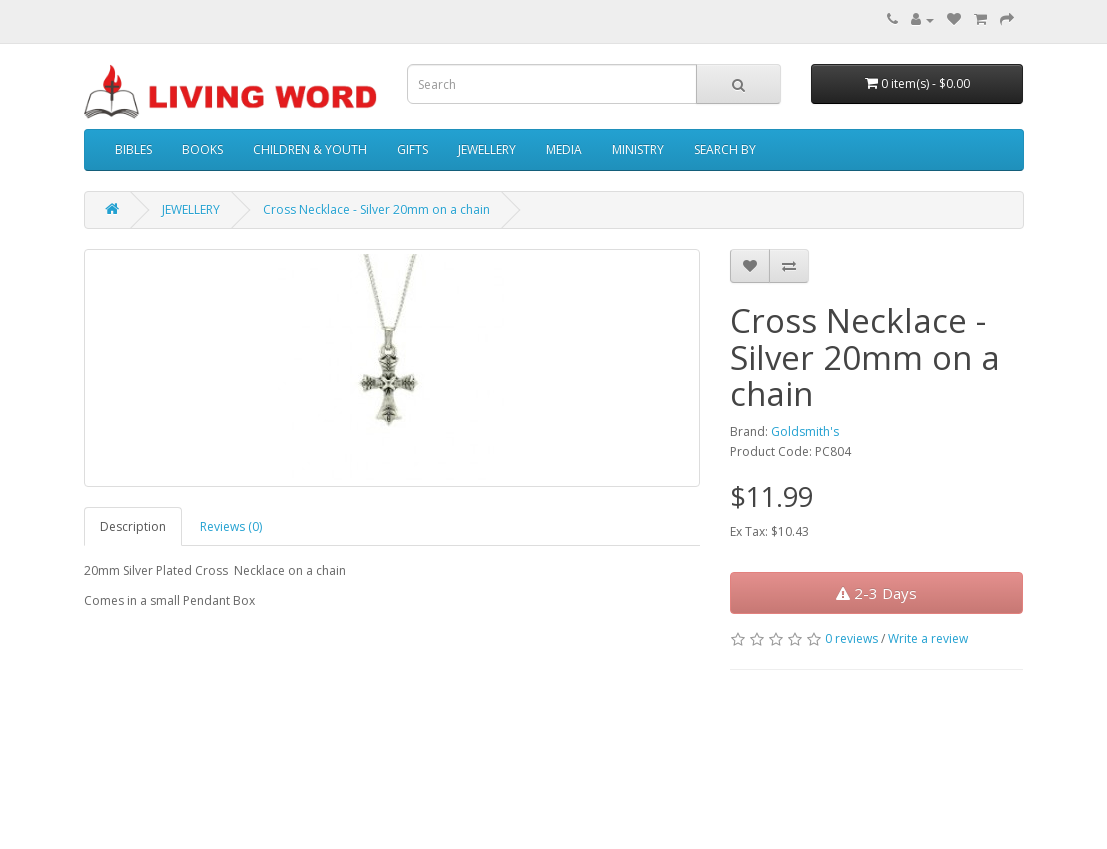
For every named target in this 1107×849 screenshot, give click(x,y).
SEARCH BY (725, 149)
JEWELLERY (487, 149)
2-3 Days (876, 593)
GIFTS (412, 149)
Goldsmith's (805, 431)
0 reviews (851, 638)
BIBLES (133, 149)
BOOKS (202, 149)
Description (133, 526)
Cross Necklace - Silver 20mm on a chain (376, 209)
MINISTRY (638, 149)
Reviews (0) (231, 526)
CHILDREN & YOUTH (310, 149)
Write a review (928, 638)
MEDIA (564, 149)
